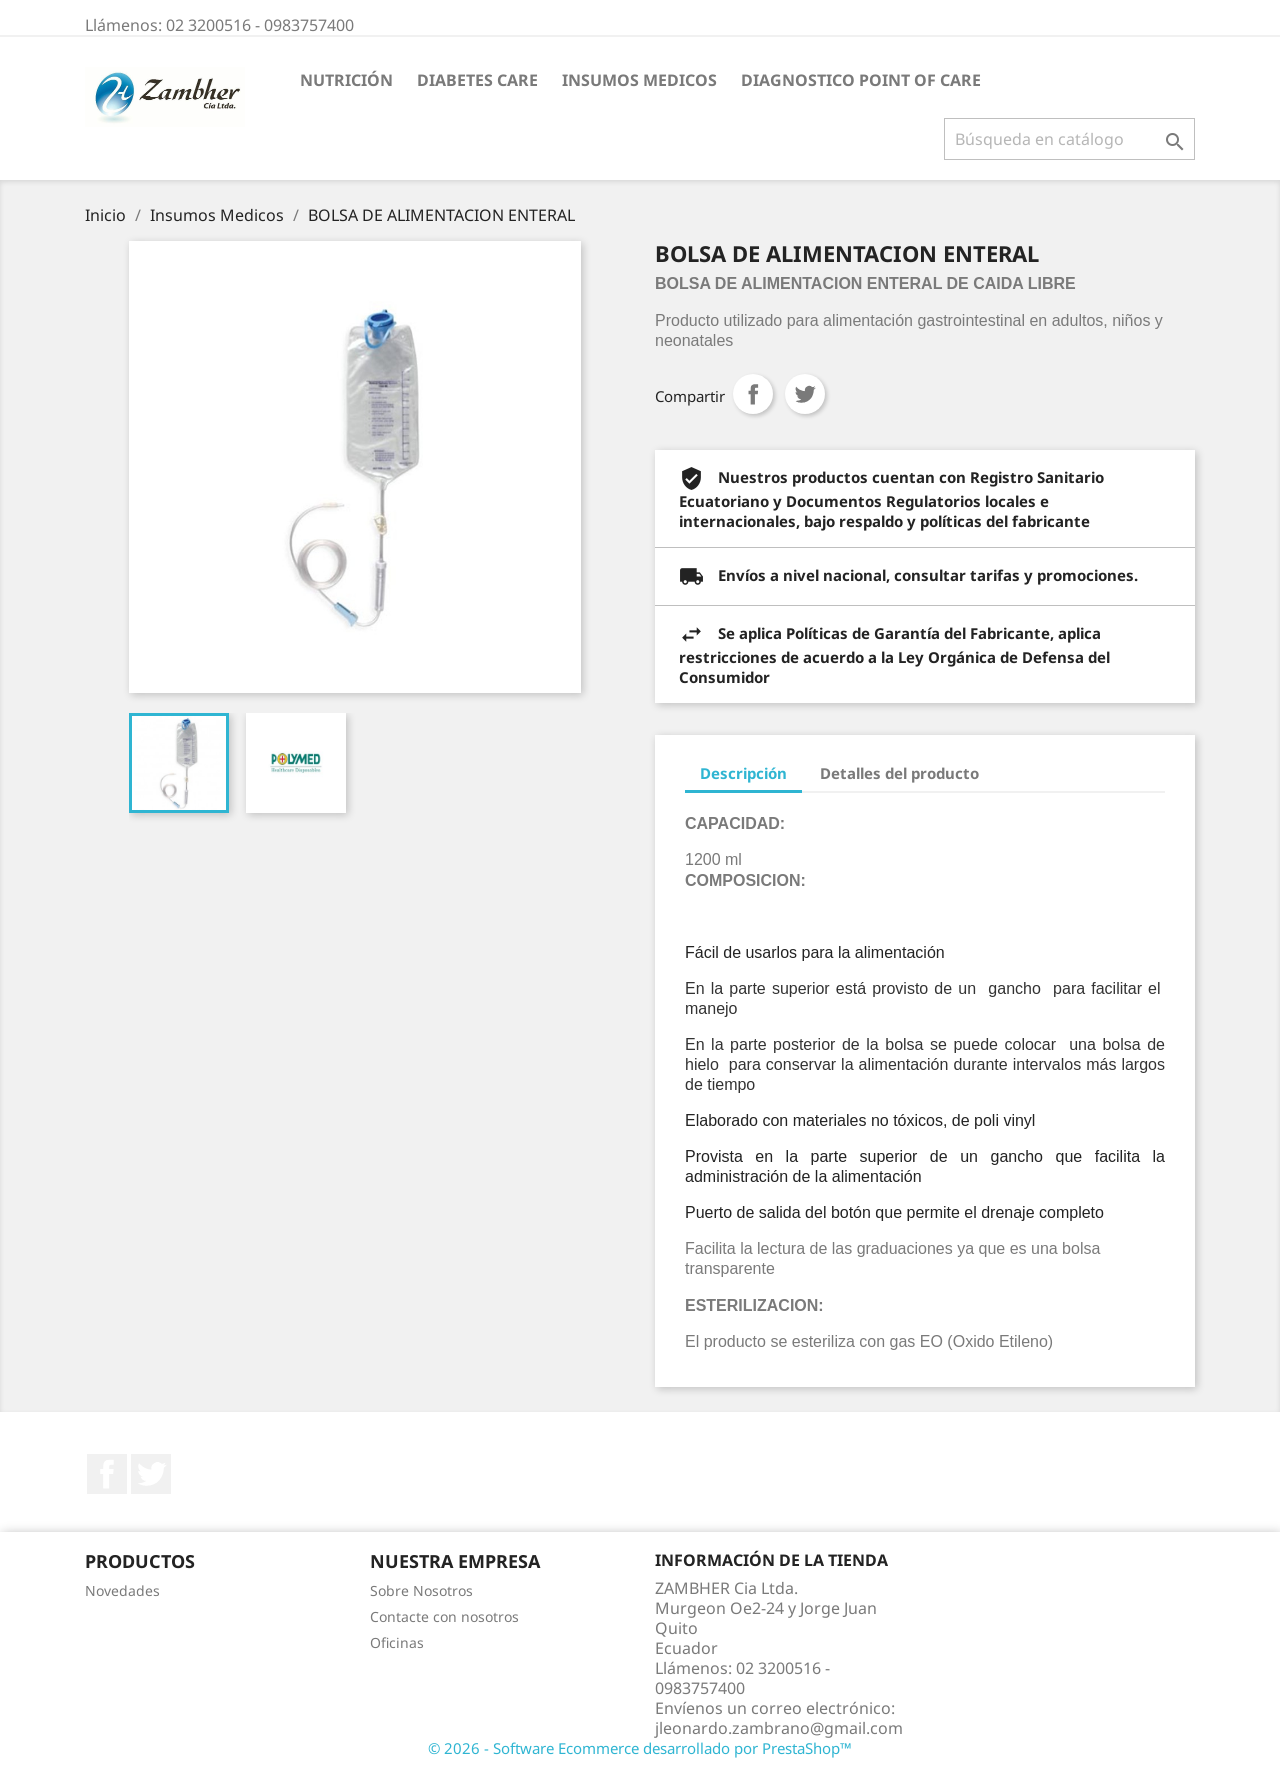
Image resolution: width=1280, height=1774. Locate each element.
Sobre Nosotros (421, 1590)
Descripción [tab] (743, 773)
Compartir (753, 394)
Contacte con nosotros (444, 1616)
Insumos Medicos (639, 80)
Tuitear (805, 394)
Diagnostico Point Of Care (861, 80)
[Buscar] (1069, 139)
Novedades (122, 1590)
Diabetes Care (477, 80)
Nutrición (346, 80)
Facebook (107, 1474)
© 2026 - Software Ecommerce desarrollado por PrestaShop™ (640, 1748)
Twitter (151, 1474)
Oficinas (397, 1642)
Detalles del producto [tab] (899, 773)
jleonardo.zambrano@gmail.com (779, 1728)
